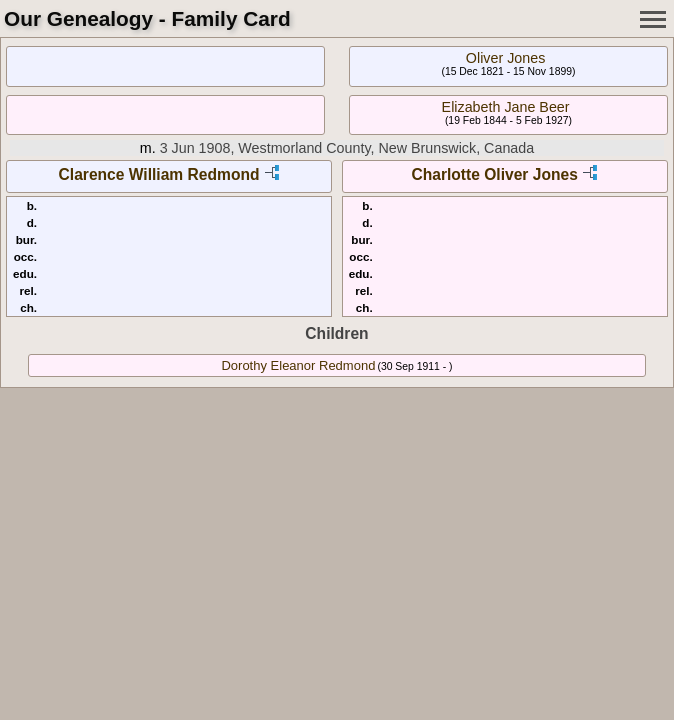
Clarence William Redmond (159, 174)
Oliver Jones (505, 58)
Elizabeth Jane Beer (506, 107)
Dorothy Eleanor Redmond (298, 365)
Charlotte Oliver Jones (494, 174)
